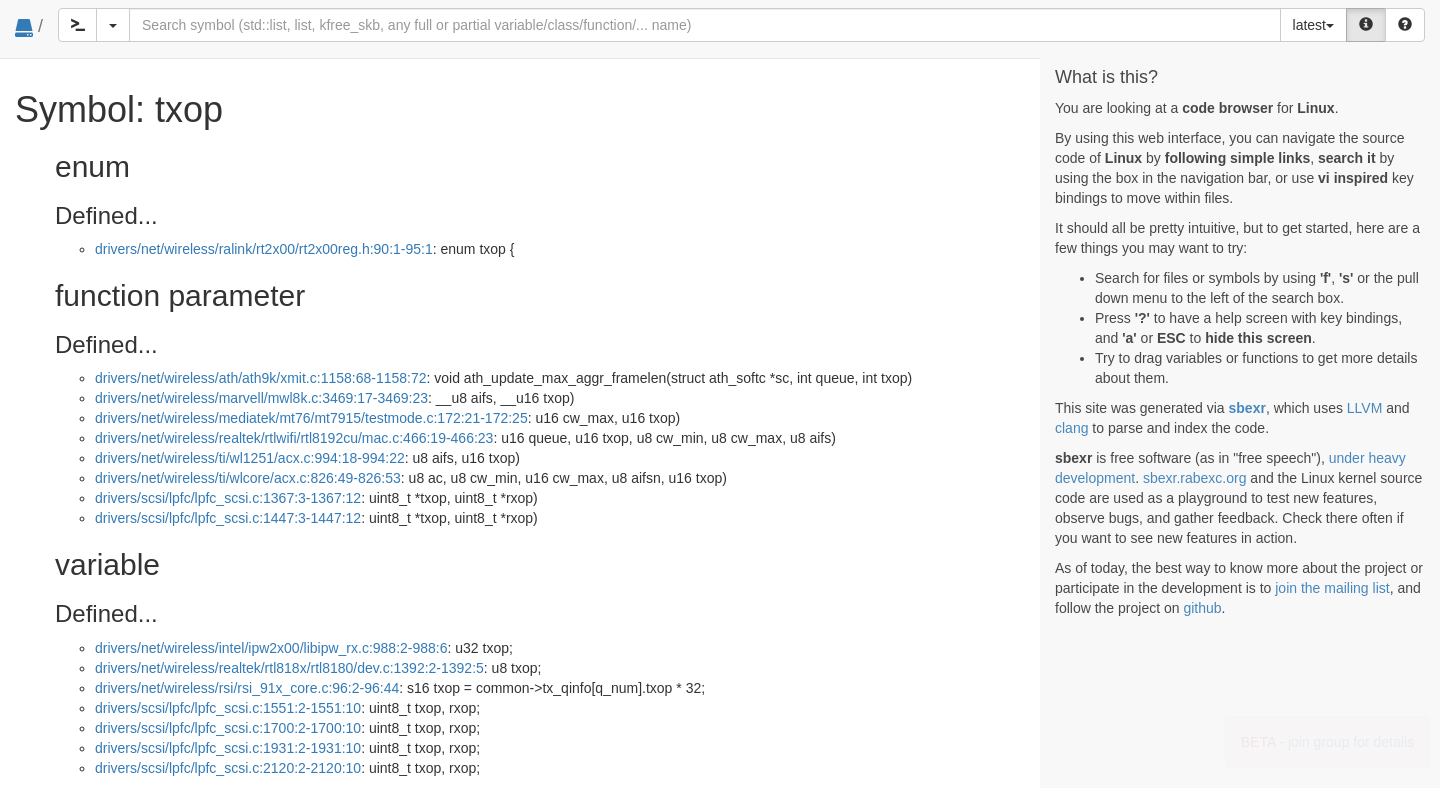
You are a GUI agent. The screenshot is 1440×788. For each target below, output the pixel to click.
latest (1313, 25)
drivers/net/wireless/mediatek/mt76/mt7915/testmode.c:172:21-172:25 (311, 418)
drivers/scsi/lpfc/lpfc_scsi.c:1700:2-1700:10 (228, 728)
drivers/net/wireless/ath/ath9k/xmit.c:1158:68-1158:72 (261, 378)
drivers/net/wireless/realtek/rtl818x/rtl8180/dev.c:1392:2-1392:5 (289, 668)
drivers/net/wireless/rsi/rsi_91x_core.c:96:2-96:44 (247, 688)
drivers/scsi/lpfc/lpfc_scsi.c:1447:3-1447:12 (228, 518)
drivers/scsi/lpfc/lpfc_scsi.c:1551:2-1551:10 (228, 708)
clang (1071, 428)
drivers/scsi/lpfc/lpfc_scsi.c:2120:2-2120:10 (228, 768)
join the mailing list (1332, 588)
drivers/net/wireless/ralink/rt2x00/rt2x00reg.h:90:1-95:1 (264, 249)
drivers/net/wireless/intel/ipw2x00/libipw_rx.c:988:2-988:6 (271, 648)
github (1202, 608)
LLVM (1365, 408)
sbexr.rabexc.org (1195, 478)
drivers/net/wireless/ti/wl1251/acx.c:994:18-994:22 (250, 458)
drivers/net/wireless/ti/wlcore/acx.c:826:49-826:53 (248, 478)
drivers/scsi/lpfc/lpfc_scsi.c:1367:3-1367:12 (228, 498)
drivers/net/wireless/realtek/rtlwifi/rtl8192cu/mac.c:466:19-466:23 (294, 438)
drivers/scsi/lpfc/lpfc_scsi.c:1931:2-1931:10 (228, 748)
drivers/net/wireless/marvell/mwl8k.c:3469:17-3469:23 (261, 398)
